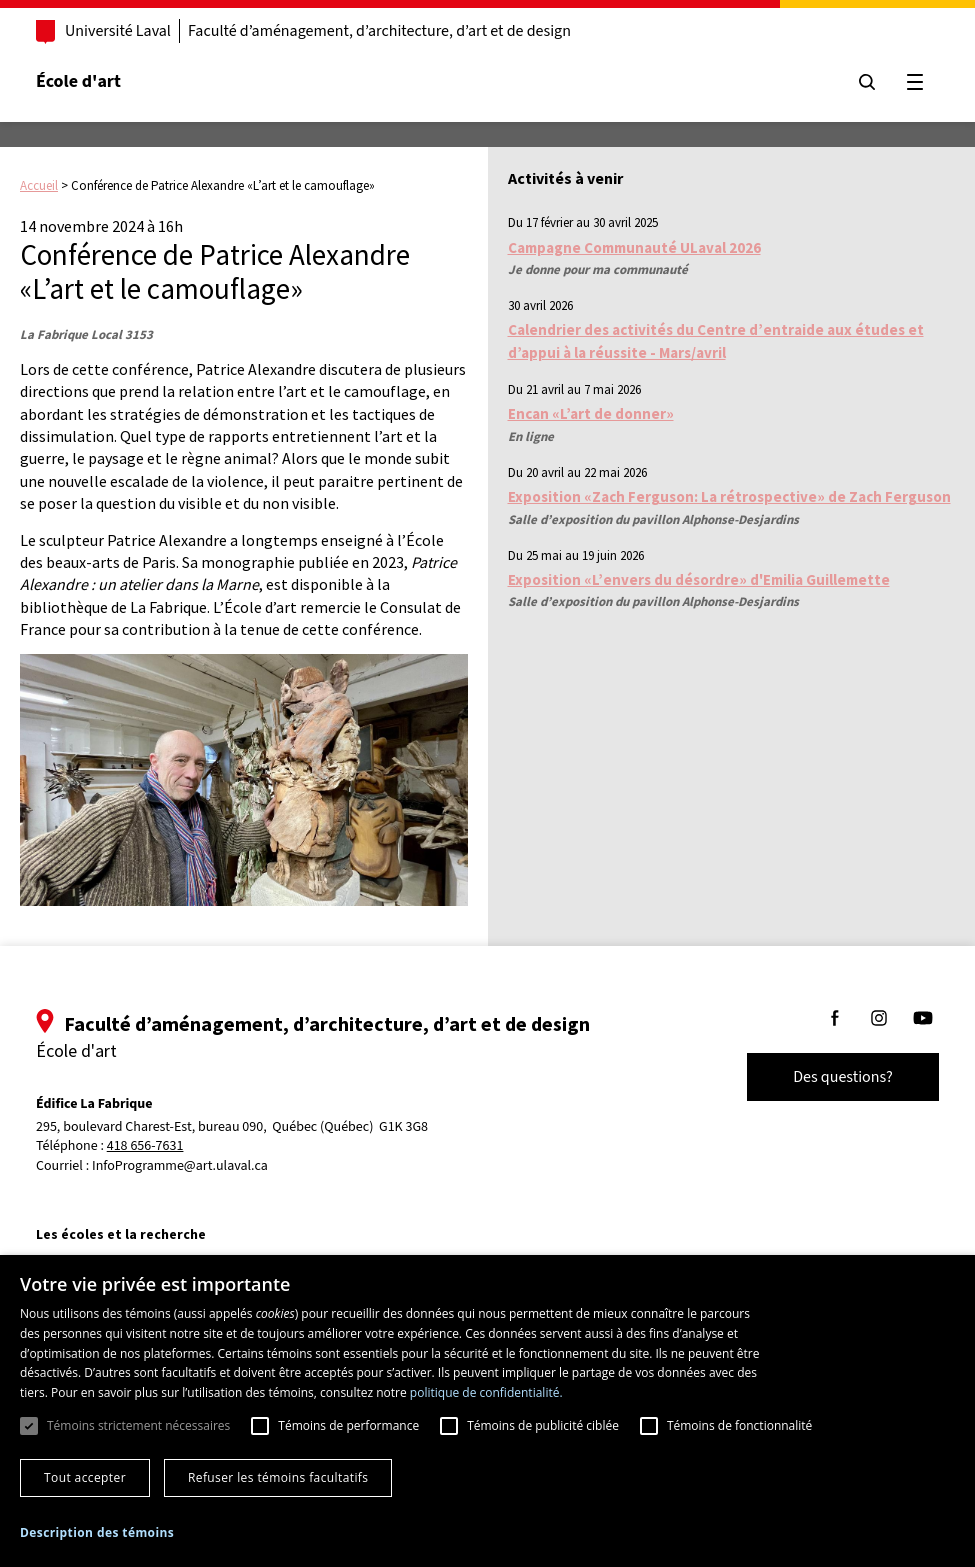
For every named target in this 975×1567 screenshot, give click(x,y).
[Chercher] (867, 82)
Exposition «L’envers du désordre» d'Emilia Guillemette (699, 579)
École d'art (78, 81)
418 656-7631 (145, 1146)
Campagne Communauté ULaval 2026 (634, 247)
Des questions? (843, 1077)
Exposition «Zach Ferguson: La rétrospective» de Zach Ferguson (729, 496)
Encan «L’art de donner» (591, 413)
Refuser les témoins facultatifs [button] (278, 1477)
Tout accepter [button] (85, 1477)
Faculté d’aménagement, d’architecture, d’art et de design (379, 31)
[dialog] (487, 1411)
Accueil (39, 185)
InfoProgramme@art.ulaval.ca (180, 1166)
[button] (97, 1532)
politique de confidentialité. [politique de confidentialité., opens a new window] (486, 1392)
